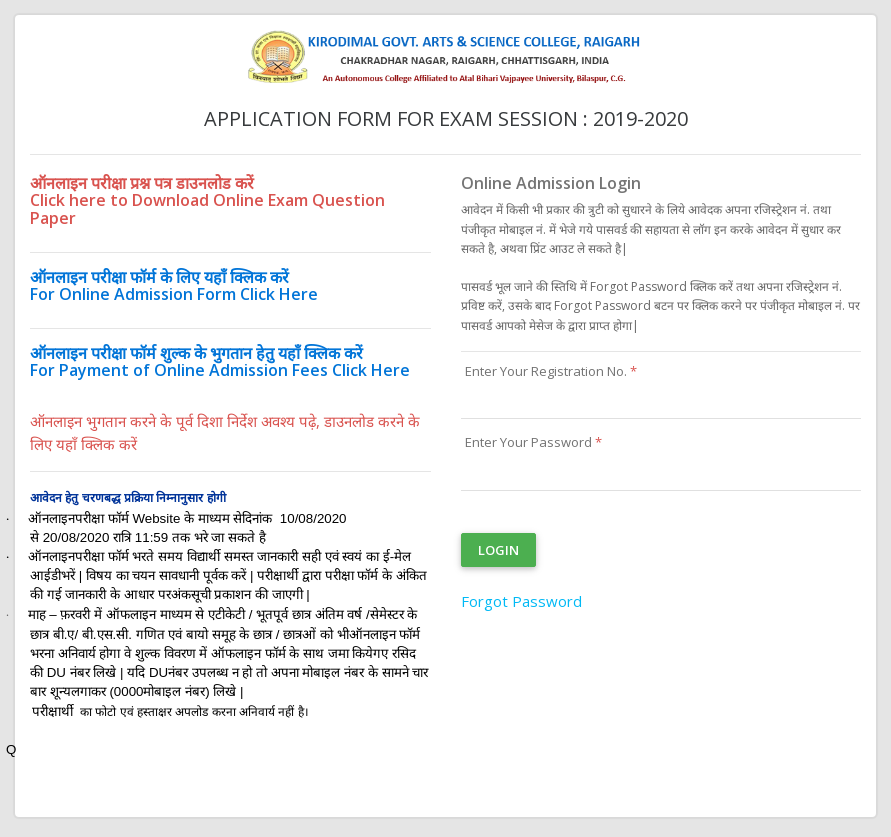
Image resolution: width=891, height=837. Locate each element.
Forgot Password (521, 601)
